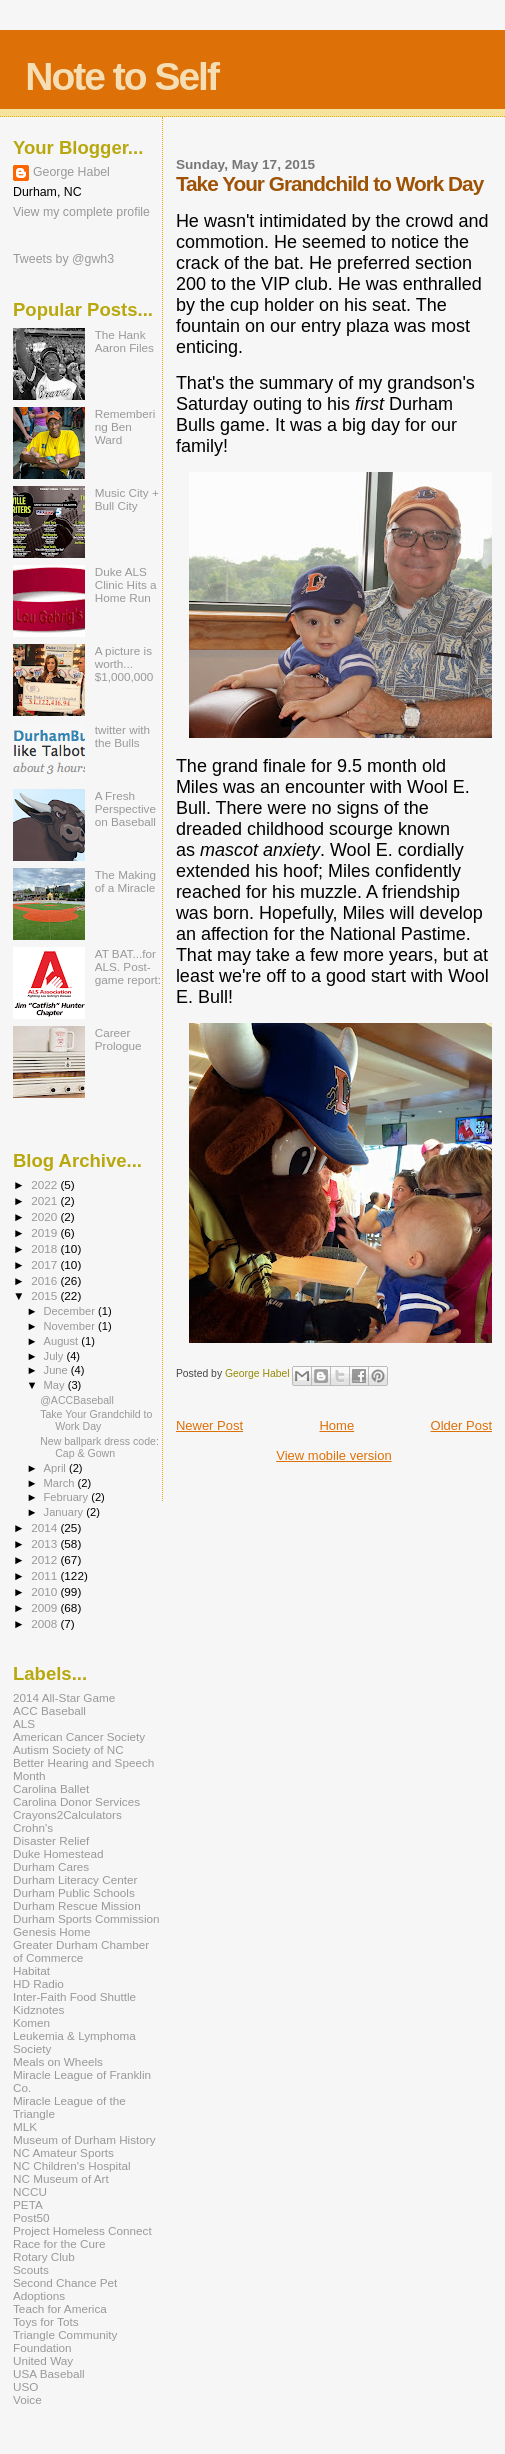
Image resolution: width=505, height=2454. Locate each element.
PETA (28, 2204)
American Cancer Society (79, 1736)
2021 (45, 1200)
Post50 (31, 2217)
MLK (25, 2126)
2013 (45, 1543)
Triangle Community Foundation (65, 2341)
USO (25, 2386)
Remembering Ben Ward (125, 426)
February (68, 1497)
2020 (45, 1216)
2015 (45, 1295)
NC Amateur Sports (63, 2152)
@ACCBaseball (77, 1400)
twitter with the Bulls (122, 736)
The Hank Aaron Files (124, 341)
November (71, 1326)
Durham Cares (51, 1866)
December (71, 1311)
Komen (31, 2022)
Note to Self (121, 76)
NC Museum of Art (61, 2178)
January (65, 1512)
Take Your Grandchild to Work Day (96, 1420)
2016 (45, 1280)
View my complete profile (81, 212)
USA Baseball (49, 2373)
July (55, 1356)
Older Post (461, 1425)
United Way (43, 2360)
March (61, 1483)
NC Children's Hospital (72, 2165)
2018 (45, 1248)
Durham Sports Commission (86, 1918)
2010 (45, 1591)
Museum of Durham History (84, 2139)
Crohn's (33, 1827)
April (56, 1468)
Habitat (31, 1970)
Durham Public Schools (74, 1892)
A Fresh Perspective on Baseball (125, 808)
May (56, 1385)
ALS (24, 1723)
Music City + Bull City (127, 499)
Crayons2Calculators (67, 1814)
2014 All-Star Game (64, 1697)
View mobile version (333, 1455)
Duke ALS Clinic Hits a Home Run (126, 584)
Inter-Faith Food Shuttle (74, 1996)
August (63, 1341)
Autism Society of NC (68, 1749)
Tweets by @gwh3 (63, 259)
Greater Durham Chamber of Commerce (81, 1951)
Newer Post (209, 1425)
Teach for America (60, 2308)
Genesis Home (52, 1931)
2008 (45, 1623)
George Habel (71, 172)
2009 (45, 1607)
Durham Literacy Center (75, 1879)
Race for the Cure (59, 2243)
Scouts (31, 2269)
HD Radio (38, 1983)
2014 (45, 1527)
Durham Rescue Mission (77, 1905)
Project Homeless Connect (82, 2230)
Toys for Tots (46, 2321)
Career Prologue (118, 1039)
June (57, 1370)
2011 (45, 1575)
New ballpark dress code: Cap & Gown (99, 1447)
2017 (45, 1264)
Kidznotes (38, 2009)
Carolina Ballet (51, 1788)
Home (336, 1425)
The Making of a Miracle (125, 881)
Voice (27, 2399)
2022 (45, 1184)
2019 (45, 1232)
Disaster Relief (51, 1840)
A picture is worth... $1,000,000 (124, 663)
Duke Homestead (58, 1853)
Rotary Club (44, 2256)
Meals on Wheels (58, 2061)
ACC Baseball (49, 1710)
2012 (45, 1559)
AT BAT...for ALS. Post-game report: (128, 966)
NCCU (30, 2191)
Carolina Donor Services (76, 1801)
